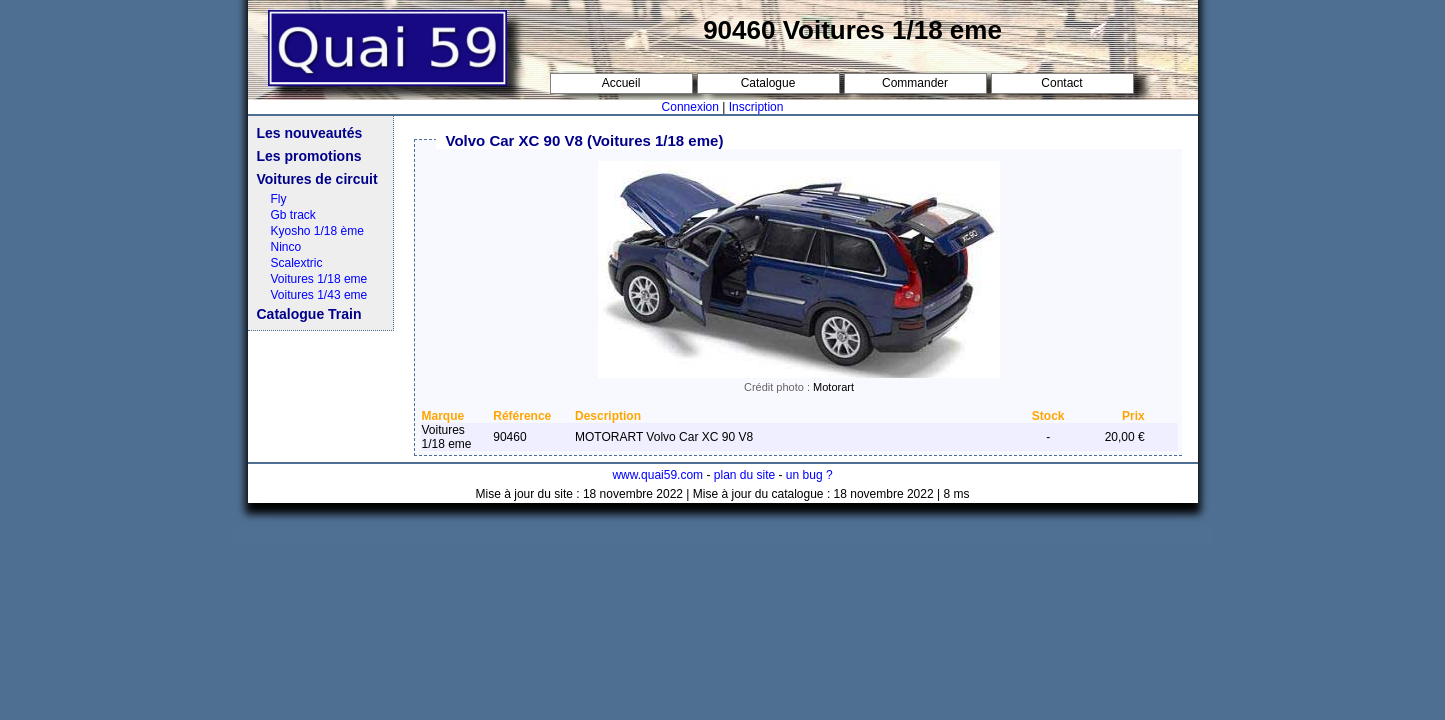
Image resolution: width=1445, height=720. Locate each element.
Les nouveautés (310, 133)
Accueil (621, 83)
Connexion (690, 107)
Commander (915, 83)
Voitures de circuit (317, 179)
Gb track (293, 215)
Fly (279, 199)
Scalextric (297, 263)
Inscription (756, 107)
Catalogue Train (309, 314)
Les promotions (309, 156)
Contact (1061, 83)
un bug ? (809, 475)
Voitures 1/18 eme (319, 279)
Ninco (286, 247)
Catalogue (768, 83)
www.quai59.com (657, 475)
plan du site (744, 475)
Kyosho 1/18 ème (317, 231)
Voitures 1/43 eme (319, 295)
